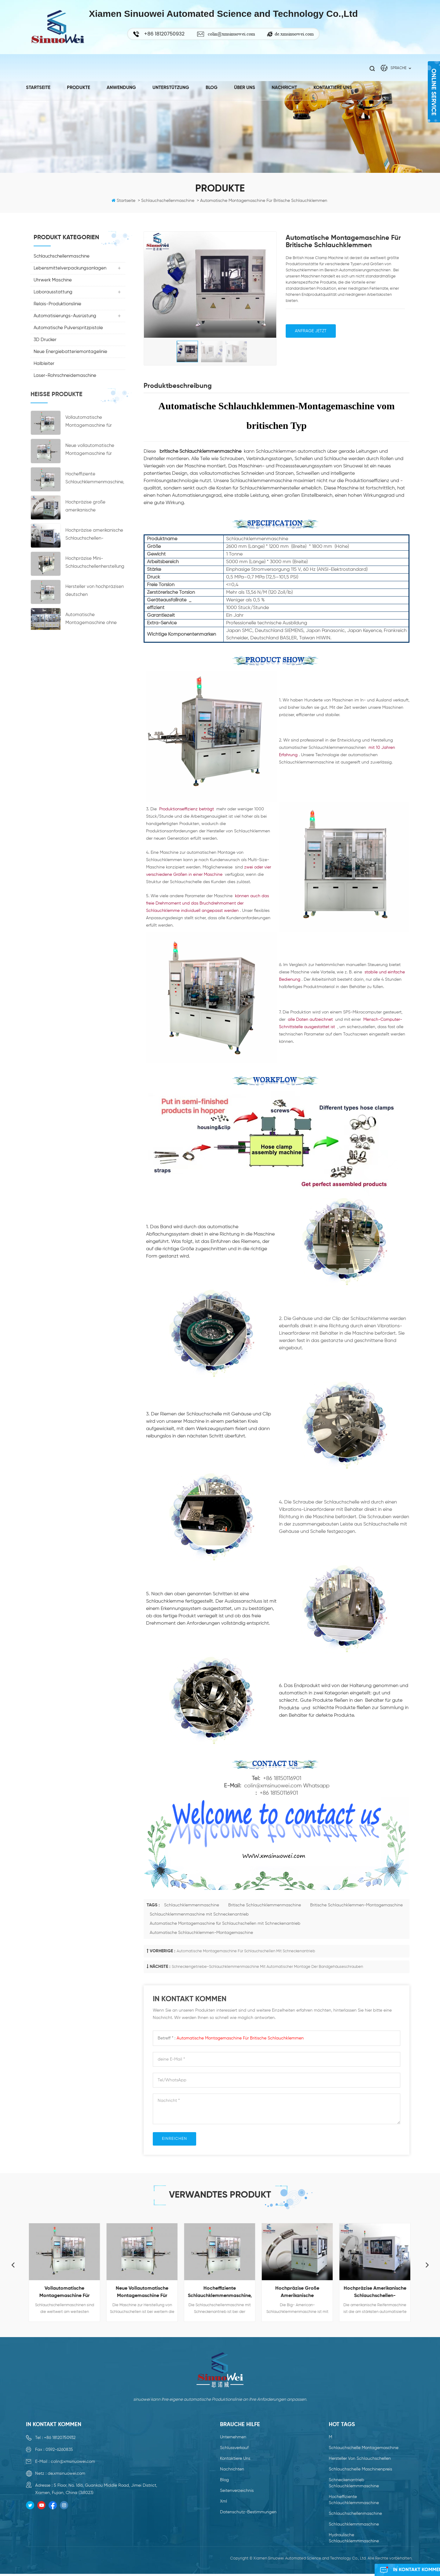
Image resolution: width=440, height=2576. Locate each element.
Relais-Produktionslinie (57, 304)
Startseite (38, 87)
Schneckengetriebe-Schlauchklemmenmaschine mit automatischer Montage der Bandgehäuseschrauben (267, 1967)
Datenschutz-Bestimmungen (248, 2512)
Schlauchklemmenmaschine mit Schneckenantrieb (199, 1914)
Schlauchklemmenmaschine (191, 1905)
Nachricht (284, 87)
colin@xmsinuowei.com (231, 33)
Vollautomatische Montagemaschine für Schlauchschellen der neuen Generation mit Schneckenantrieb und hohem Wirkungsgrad (94, 425)
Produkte (78, 87)
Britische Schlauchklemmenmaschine (264, 1905)
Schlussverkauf (234, 2448)
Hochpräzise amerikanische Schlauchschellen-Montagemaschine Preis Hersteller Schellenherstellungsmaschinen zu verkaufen (94, 537)
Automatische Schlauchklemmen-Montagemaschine (201, 1933)
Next (427, 2264)
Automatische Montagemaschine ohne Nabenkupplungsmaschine (93, 622)
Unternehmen (233, 2437)
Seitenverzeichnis (237, 2491)
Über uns (244, 87)
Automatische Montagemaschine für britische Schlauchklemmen (240, 2038)
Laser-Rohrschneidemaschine (65, 375)
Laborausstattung (53, 292)
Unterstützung (170, 87)
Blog (212, 87)
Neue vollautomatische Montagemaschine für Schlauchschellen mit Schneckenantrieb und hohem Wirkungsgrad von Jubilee (92, 453)
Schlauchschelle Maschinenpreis (360, 2469)
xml (223, 2501)
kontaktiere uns (333, 87)
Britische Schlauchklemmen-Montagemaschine (356, 1905)
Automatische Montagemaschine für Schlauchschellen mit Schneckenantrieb (225, 1923)
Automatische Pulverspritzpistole (68, 327)
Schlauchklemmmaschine (354, 2524)
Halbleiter (44, 363)
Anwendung (121, 87)
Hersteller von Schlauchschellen (360, 2458)
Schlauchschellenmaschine (62, 256)
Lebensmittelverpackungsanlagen (70, 268)
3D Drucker (45, 339)
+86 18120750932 (59, 2438)
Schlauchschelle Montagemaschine (363, 2448)
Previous (13, 2264)
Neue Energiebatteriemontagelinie (70, 351)
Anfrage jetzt (311, 331)
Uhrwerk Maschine (53, 280)
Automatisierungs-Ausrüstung (65, 316)
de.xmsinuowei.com (294, 33)
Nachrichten (232, 2469)
